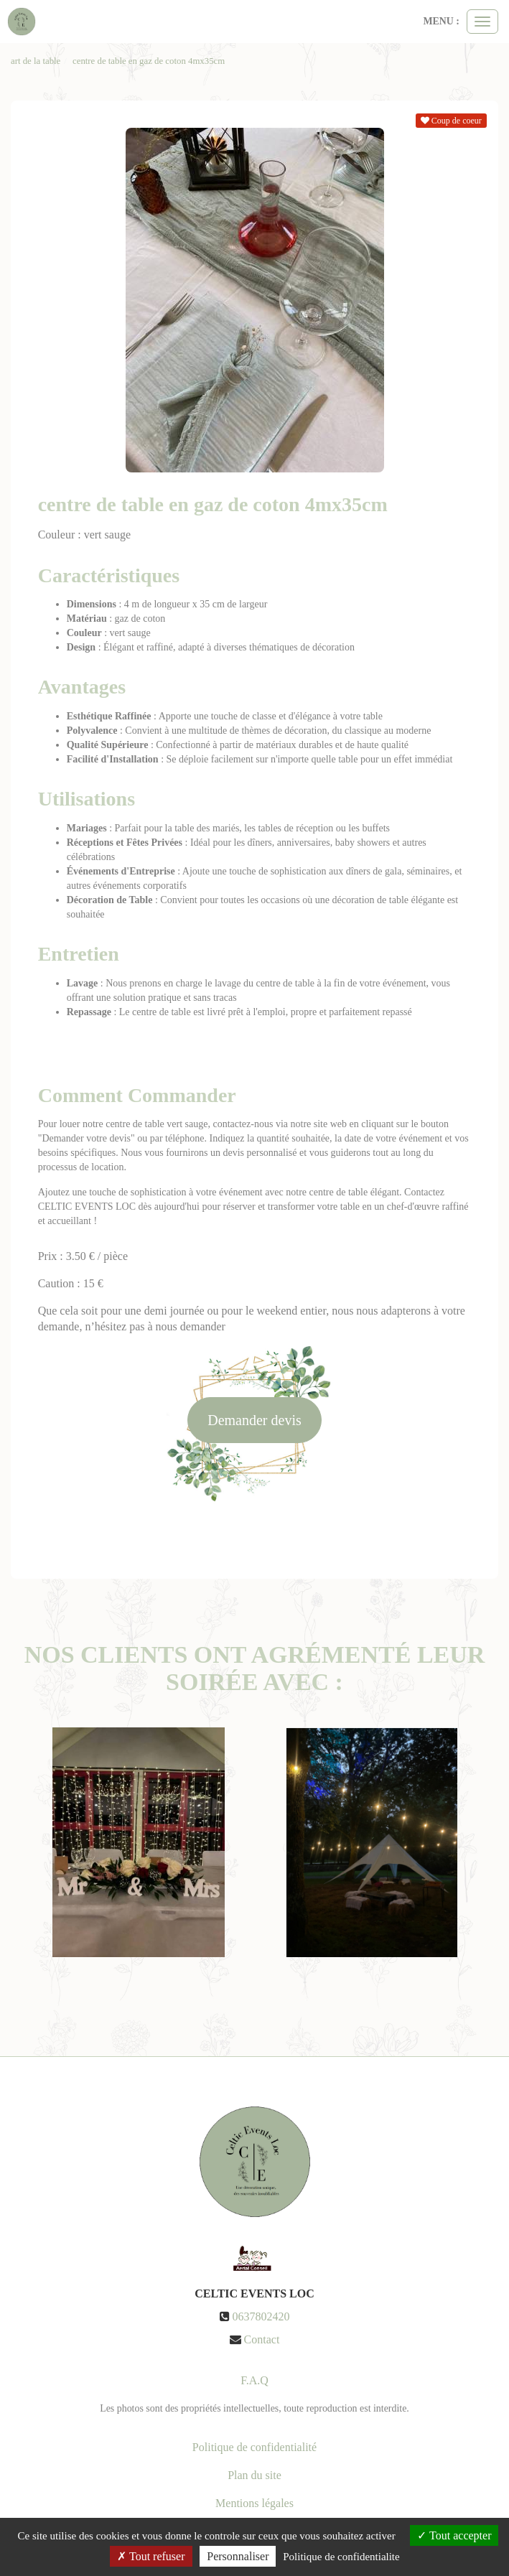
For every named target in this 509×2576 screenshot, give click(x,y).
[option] (138, 1842)
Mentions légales (254, 2503)
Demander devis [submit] (254, 1420)
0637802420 (261, 2316)
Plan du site (254, 2475)
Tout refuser (151, 2556)
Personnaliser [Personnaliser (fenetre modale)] (237, 2556)
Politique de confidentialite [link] (341, 2556)
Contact (262, 2339)
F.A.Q (254, 2380)
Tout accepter (454, 2535)
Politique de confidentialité (254, 2447)
